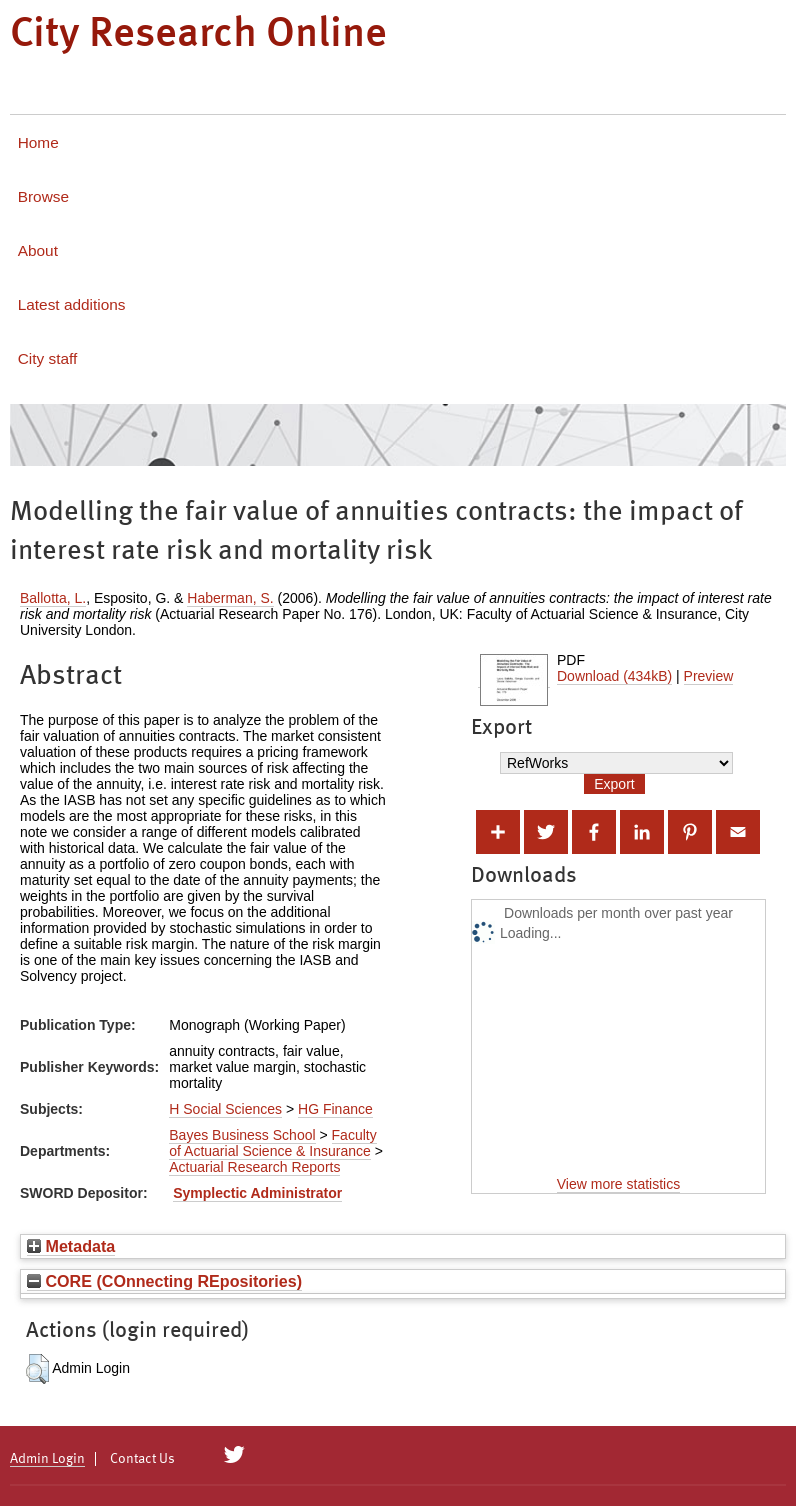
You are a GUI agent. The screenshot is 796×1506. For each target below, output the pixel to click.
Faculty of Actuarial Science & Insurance (272, 1143)
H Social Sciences (225, 1109)
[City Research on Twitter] (234, 1455)
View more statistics (618, 1184)
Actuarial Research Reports (254, 1167)
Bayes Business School (242, 1135)
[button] (37, 1369)
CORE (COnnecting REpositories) (164, 1281)
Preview (709, 676)
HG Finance (335, 1109)
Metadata (71, 1246)
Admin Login (47, 1459)
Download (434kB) (614, 676)
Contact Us (142, 1459)
